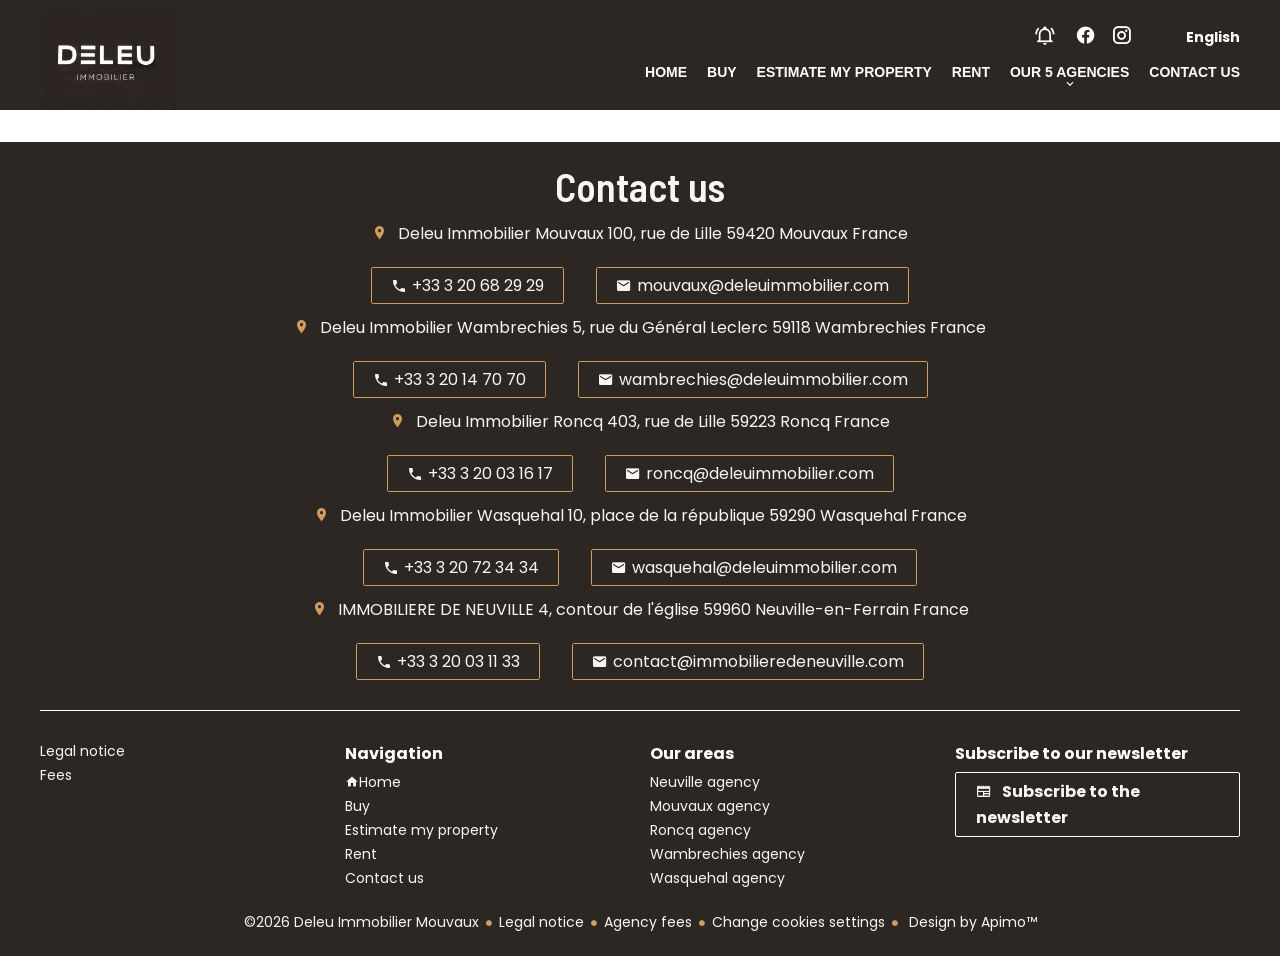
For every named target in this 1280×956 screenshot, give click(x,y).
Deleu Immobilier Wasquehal (452, 515)
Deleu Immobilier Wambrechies (444, 327)
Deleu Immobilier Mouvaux (501, 233)
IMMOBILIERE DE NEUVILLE (436, 609)
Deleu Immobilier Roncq (509, 421)
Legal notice (541, 922)
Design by (971, 922)
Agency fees (648, 922)
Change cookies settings (798, 922)
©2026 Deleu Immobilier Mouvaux (361, 922)
